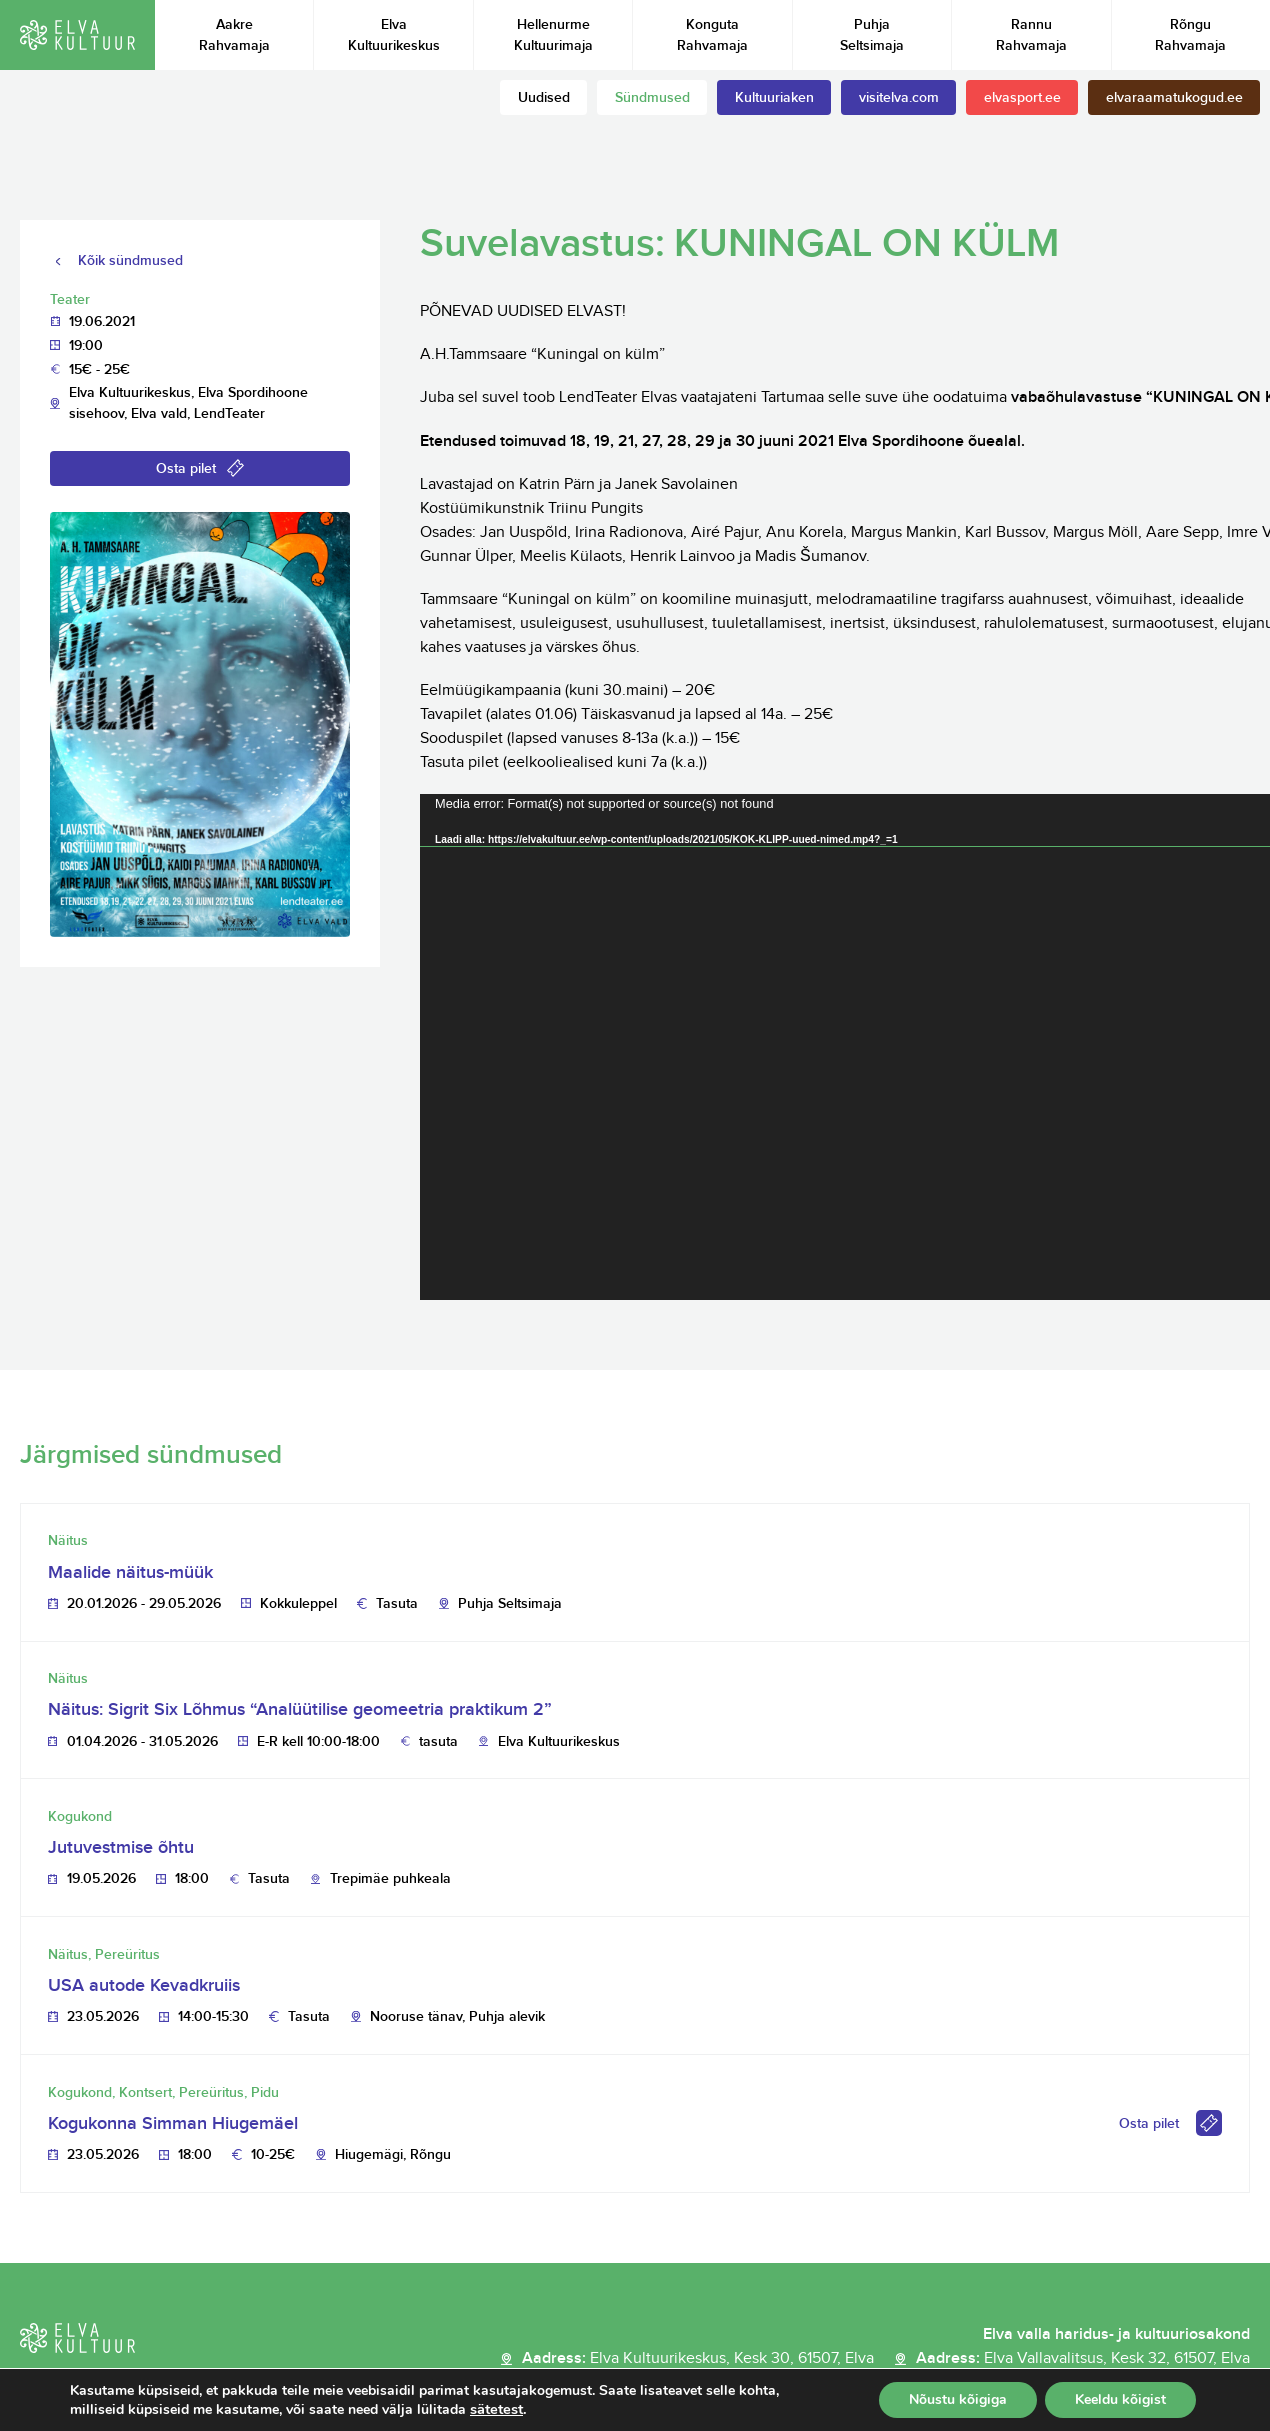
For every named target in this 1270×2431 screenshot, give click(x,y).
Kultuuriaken (774, 97)
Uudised (544, 97)
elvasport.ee (1022, 97)
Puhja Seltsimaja (872, 35)
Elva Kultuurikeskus (394, 35)
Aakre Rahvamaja (234, 35)
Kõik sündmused (130, 260)
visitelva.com (899, 97)
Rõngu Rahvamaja (1190, 35)
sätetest (510, 2409)
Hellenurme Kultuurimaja (553, 35)
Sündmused (652, 97)
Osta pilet (186, 468)
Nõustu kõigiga (951, 2400)
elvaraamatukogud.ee (1174, 97)
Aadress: (698, 2359)
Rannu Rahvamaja (1031, 35)
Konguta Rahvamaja (712, 35)
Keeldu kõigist (1118, 2400)
